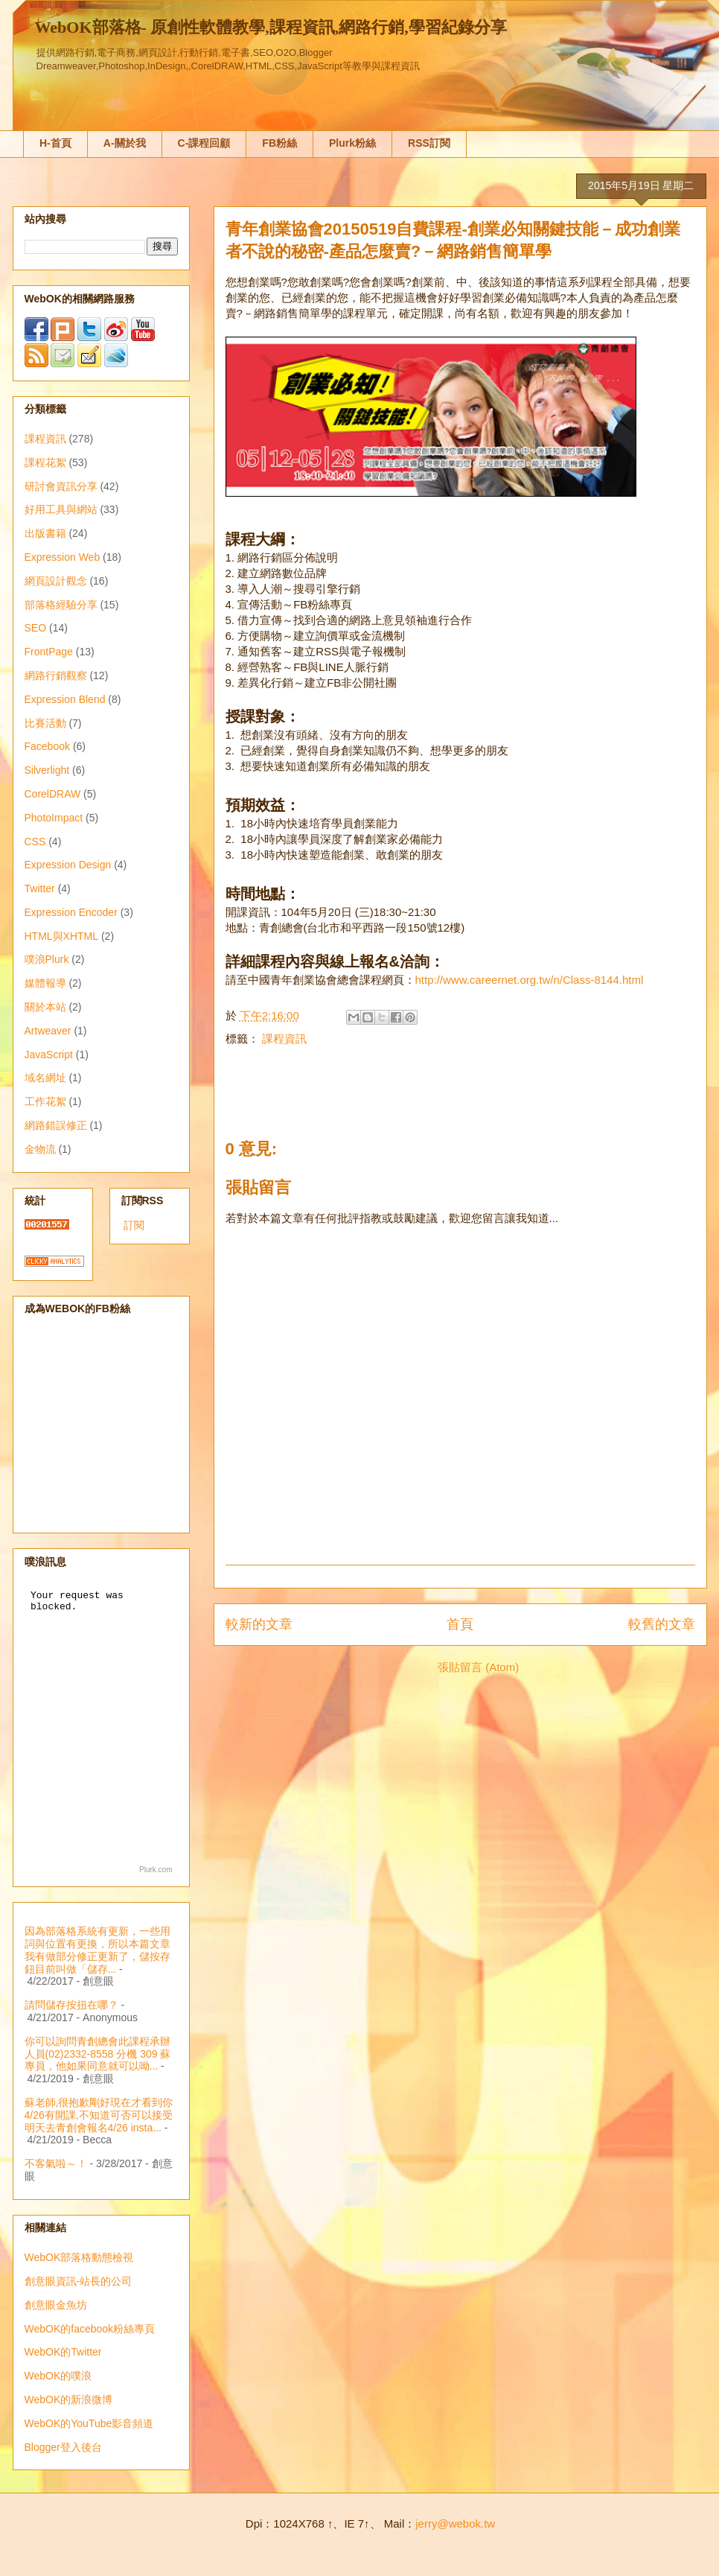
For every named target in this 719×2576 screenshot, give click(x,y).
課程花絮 (45, 462)
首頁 (460, 1624)
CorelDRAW (53, 794)
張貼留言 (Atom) (478, 1667)
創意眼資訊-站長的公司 (78, 2281)
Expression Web (62, 557)
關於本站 (45, 1007)
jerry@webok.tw (455, 2523)
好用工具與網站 (61, 509)
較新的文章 (259, 1624)
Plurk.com (155, 1870)
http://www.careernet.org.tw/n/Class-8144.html (529, 979)
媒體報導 (45, 983)
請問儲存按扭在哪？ (71, 2005)
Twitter (40, 888)
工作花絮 (45, 1101)
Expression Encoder (71, 912)
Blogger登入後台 (63, 2447)
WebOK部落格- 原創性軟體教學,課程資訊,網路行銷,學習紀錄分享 (271, 27)
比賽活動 (45, 723)
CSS (35, 841)
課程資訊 (284, 1038)
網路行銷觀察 (56, 675)
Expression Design (68, 865)
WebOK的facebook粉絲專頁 (90, 2329)
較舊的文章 (661, 1624)
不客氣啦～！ (56, 2163)
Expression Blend (65, 699)
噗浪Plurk (47, 959)
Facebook (47, 746)
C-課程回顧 (204, 143)
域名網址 (45, 1078)
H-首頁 (55, 143)
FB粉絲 (279, 143)
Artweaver (48, 1031)
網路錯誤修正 (56, 1125)
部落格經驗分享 (61, 605)
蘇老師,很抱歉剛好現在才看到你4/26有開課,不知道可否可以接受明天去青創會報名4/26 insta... (99, 2115)
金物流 (40, 1149)
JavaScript (49, 1054)
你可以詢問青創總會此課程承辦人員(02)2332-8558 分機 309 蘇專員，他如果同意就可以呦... (98, 2054)
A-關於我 (124, 143)
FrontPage (49, 652)
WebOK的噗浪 (58, 2376)
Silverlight (47, 770)
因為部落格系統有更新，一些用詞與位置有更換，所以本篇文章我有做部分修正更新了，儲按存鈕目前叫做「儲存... (97, 1949)
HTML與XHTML (62, 936)
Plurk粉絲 (352, 143)
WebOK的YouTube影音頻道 (89, 2423)
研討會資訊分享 (61, 486)
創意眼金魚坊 (56, 2305)
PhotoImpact (54, 818)
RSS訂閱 (429, 143)
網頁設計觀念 (56, 581)
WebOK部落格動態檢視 (79, 2257)
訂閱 (134, 1225)
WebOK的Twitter (63, 2352)
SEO (36, 628)
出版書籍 (45, 533)
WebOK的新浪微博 (69, 2399)
